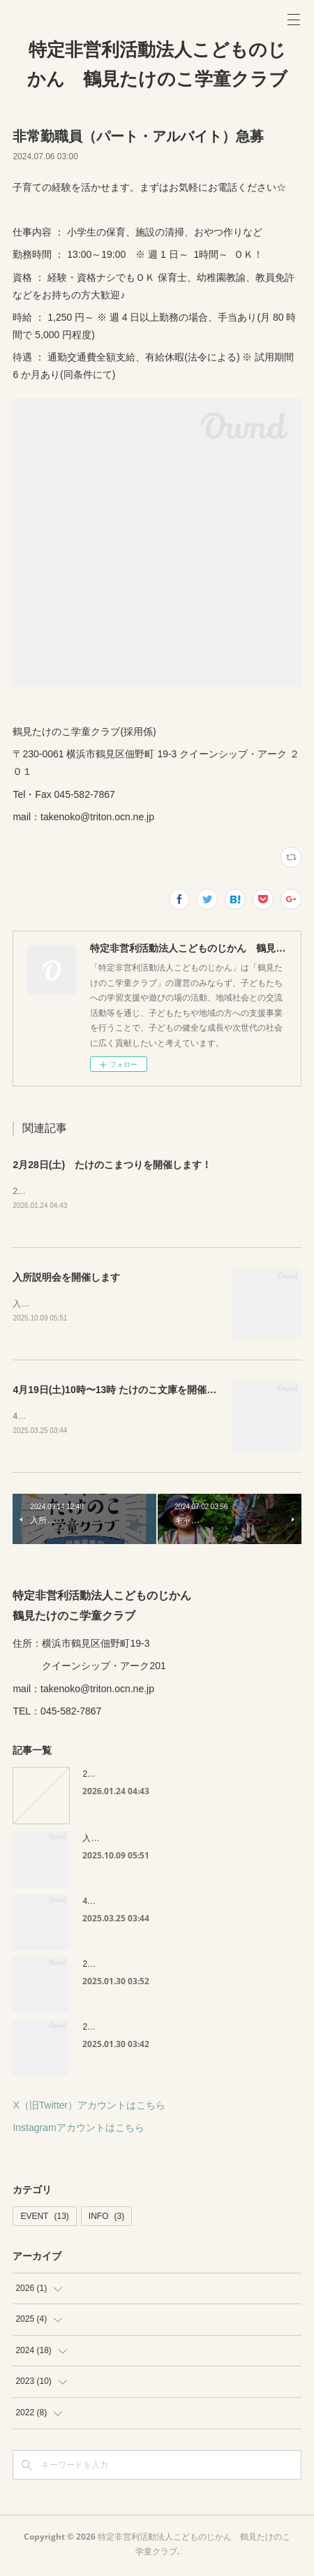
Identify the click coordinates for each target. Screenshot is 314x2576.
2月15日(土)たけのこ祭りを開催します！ (159, 1967)
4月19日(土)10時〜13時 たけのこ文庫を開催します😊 (130, 1391)
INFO (106, 2219)
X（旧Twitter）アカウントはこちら (89, 2107)
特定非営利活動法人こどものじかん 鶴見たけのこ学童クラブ (157, 63)
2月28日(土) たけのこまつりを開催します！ (112, 1164)
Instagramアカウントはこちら (78, 2130)
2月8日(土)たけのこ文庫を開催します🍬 (157, 2030)
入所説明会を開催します (66, 1277)
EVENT (44, 2219)
